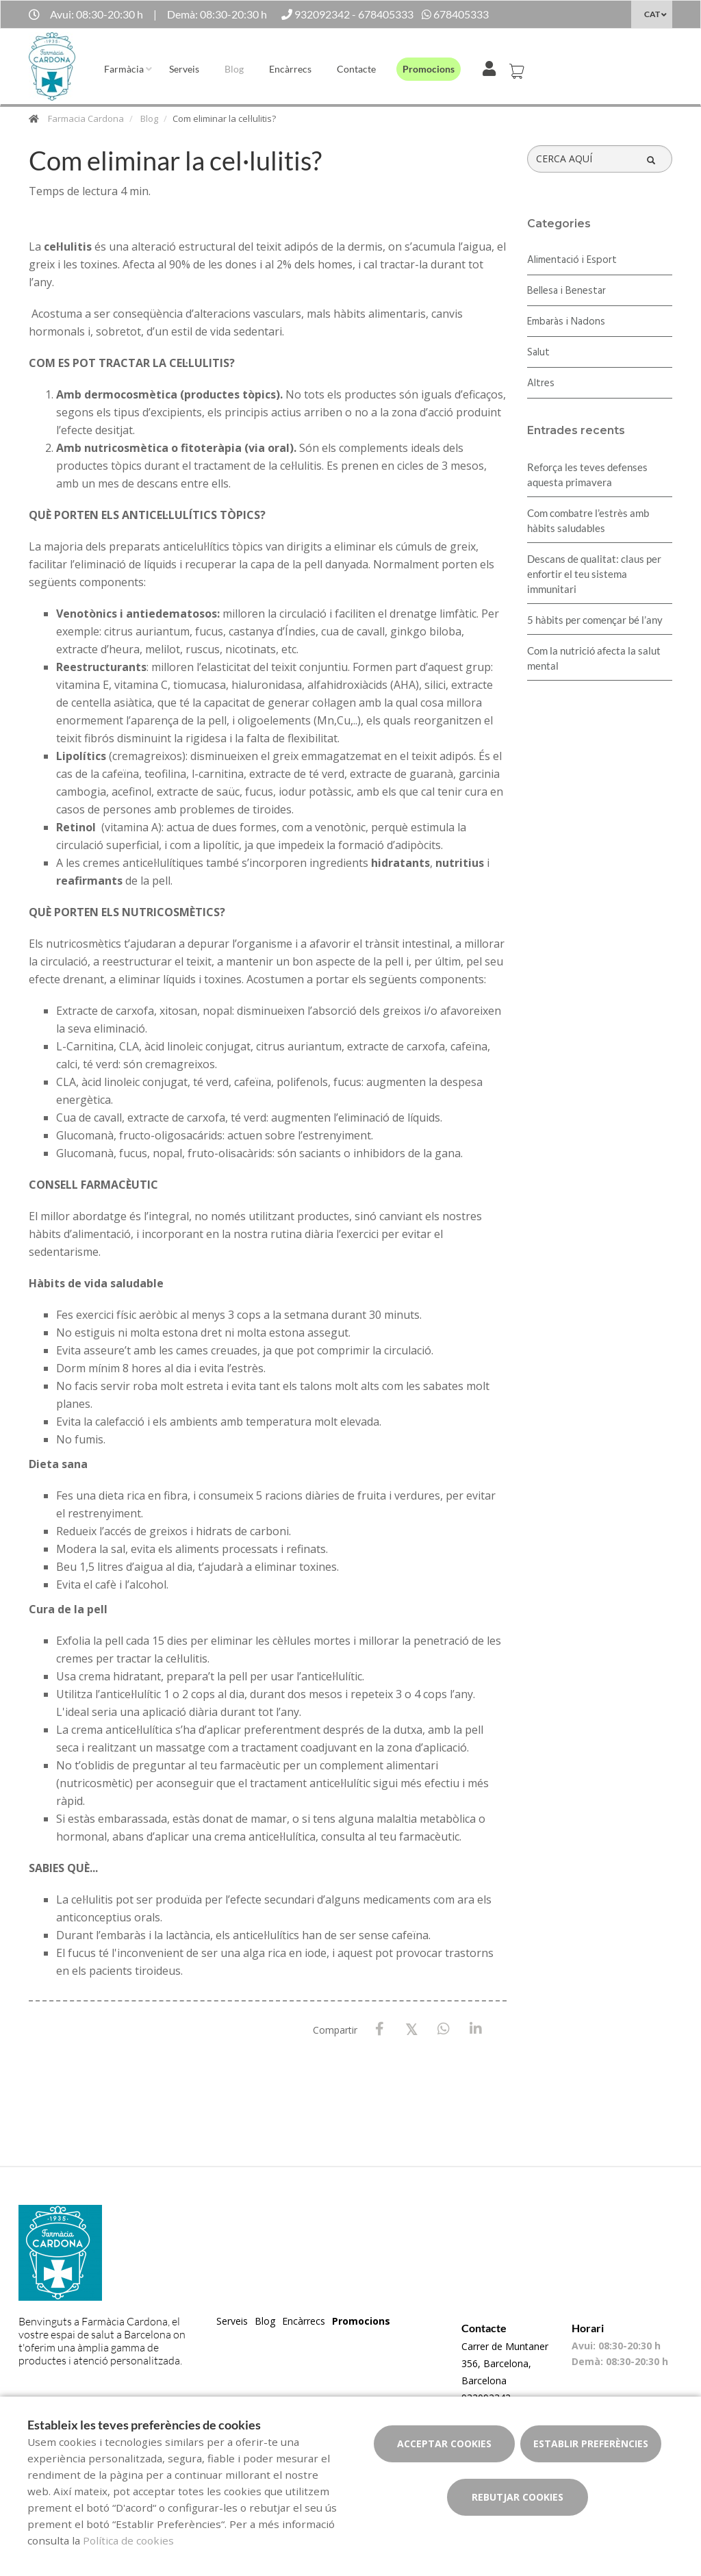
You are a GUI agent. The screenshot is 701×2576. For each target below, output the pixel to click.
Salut (538, 352)
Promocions (429, 69)
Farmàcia (124, 69)
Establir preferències (590, 2443)
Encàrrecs (290, 69)
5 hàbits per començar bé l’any (595, 620)
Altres (541, 383)
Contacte (356, 69)
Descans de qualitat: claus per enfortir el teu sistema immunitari (594, 574)
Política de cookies (128, 2540)
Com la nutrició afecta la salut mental (594, 658)
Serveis (184, 69)
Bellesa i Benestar (566, 291)
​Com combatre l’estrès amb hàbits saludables (588, 520)
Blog (234, 69)
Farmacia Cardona (86, 118)
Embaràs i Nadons (566, 322)
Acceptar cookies (444, 2443)
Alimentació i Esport (572, 260)
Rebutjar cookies (517, 2496)
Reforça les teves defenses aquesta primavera (587, 474)
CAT (652, 14)
